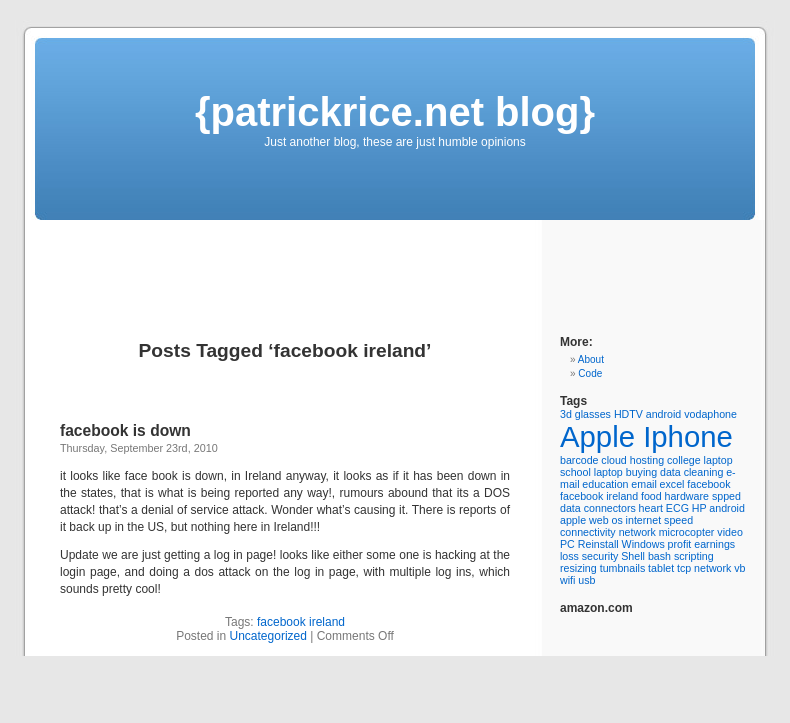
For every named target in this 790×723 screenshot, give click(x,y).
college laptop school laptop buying (646, 466)
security (600, 556)
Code (590, 373)
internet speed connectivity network (626, 526)
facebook (708, 484)
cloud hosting (632, 460)
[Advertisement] (379, 265)
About (591, 359)
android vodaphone (691, 414)
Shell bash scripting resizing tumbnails (637, 562)
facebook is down (125, 430)
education (605, 484)
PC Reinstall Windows (612, 544)
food (651, 496)
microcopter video (701, 532)
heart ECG (664, 508)
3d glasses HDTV (601, 414)
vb (739, 568)
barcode (579, 460)
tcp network (704, 568)
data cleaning (691, 472)
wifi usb (578, 580)
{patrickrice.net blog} (395, 112)
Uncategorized (268, 636)
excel (672, 484)
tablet (661, 568)
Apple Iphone (646, 436)
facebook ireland (301, 622)
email (643, 484)
